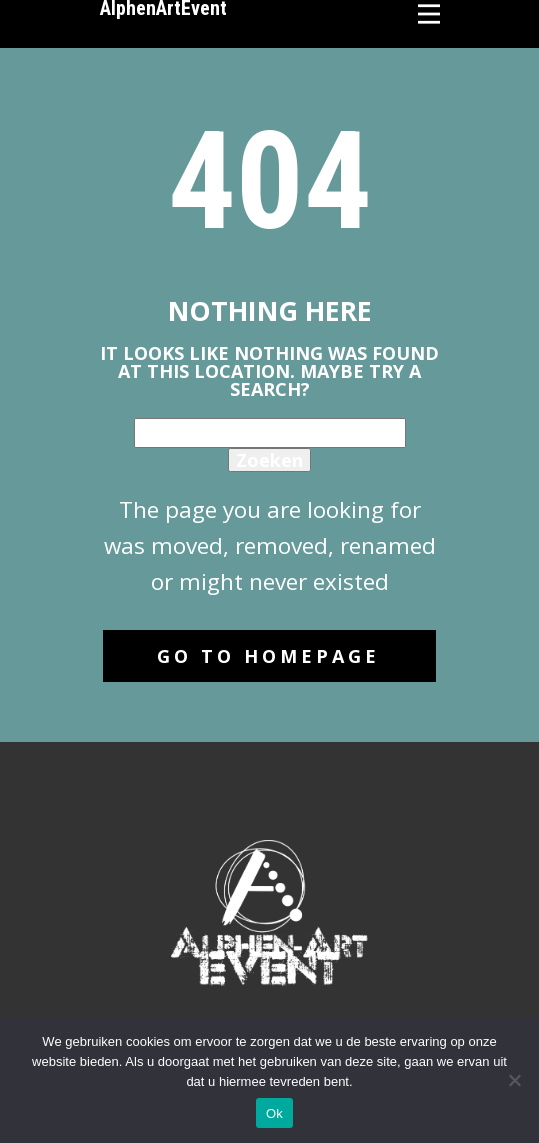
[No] (514, 1080)
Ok (274, 1113)
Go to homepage (268, 656)
